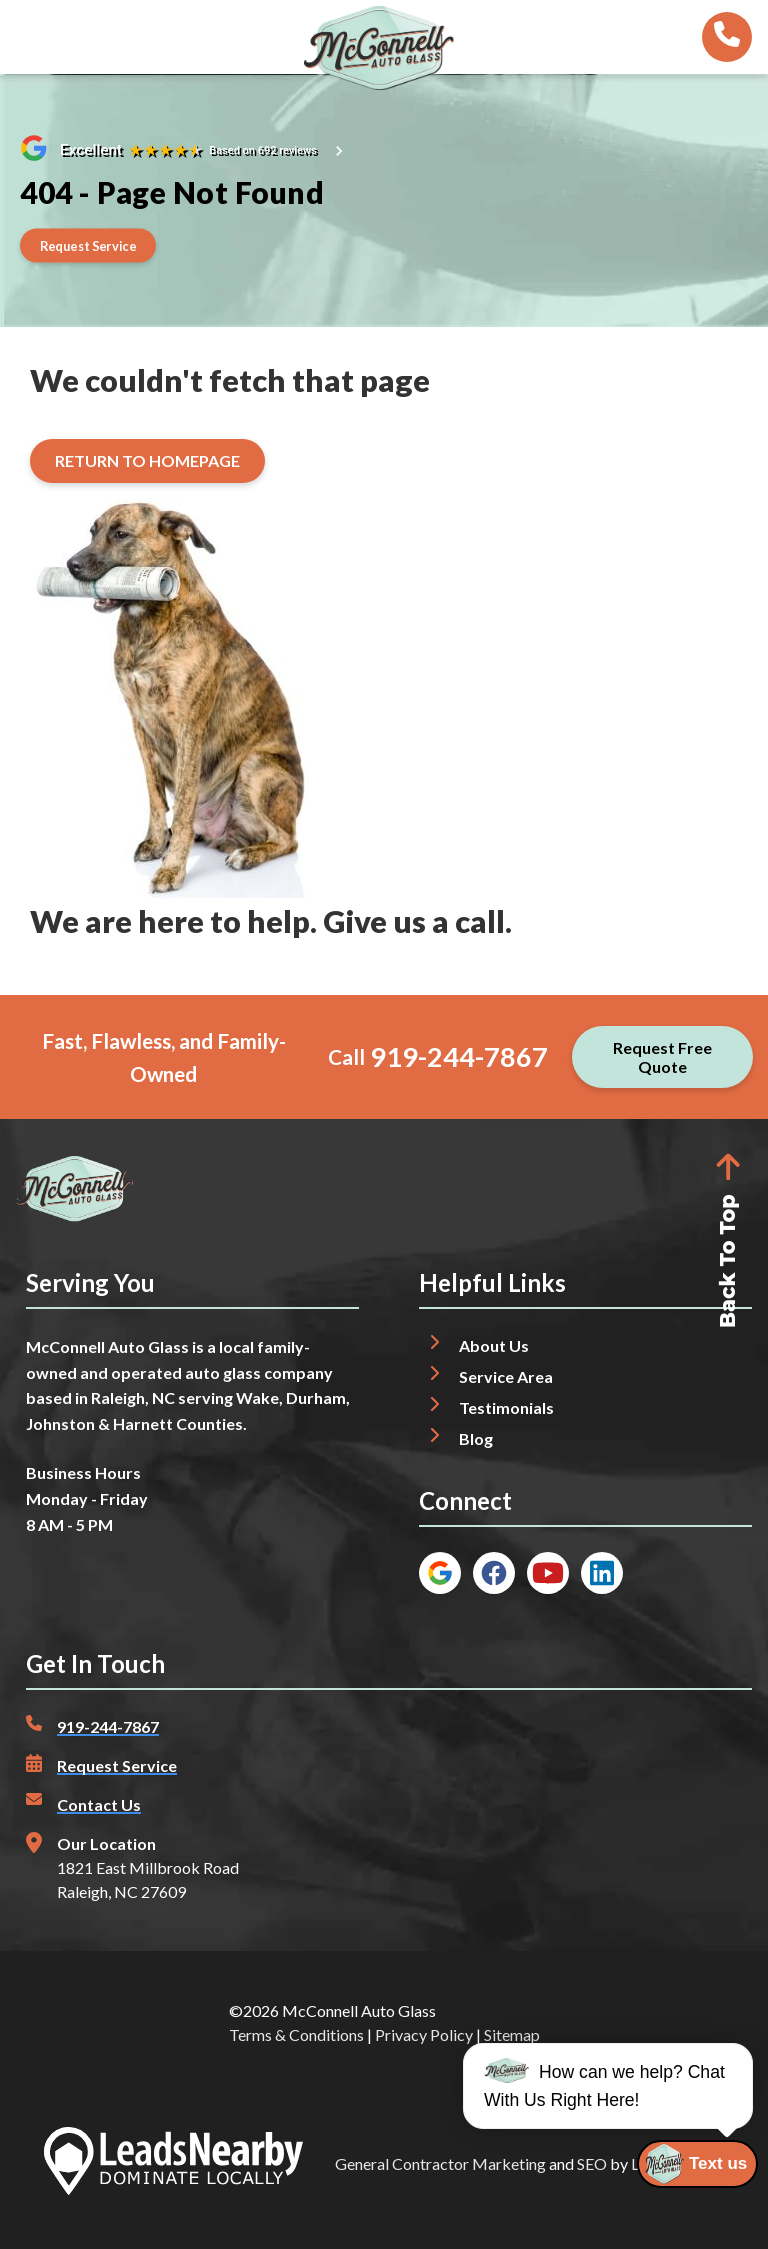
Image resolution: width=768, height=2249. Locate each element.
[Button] (88, 245)
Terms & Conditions (296, 2034)
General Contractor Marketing (440, 2163)
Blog (476, 1438)
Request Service (117, 1765)
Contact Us (99, 1804)
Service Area (506, 1376)
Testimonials (506, 1407)
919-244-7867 (459, 1056)
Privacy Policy (424, 2034)
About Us (494, 1345)
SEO (592, 2163)
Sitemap (512, 2034)
